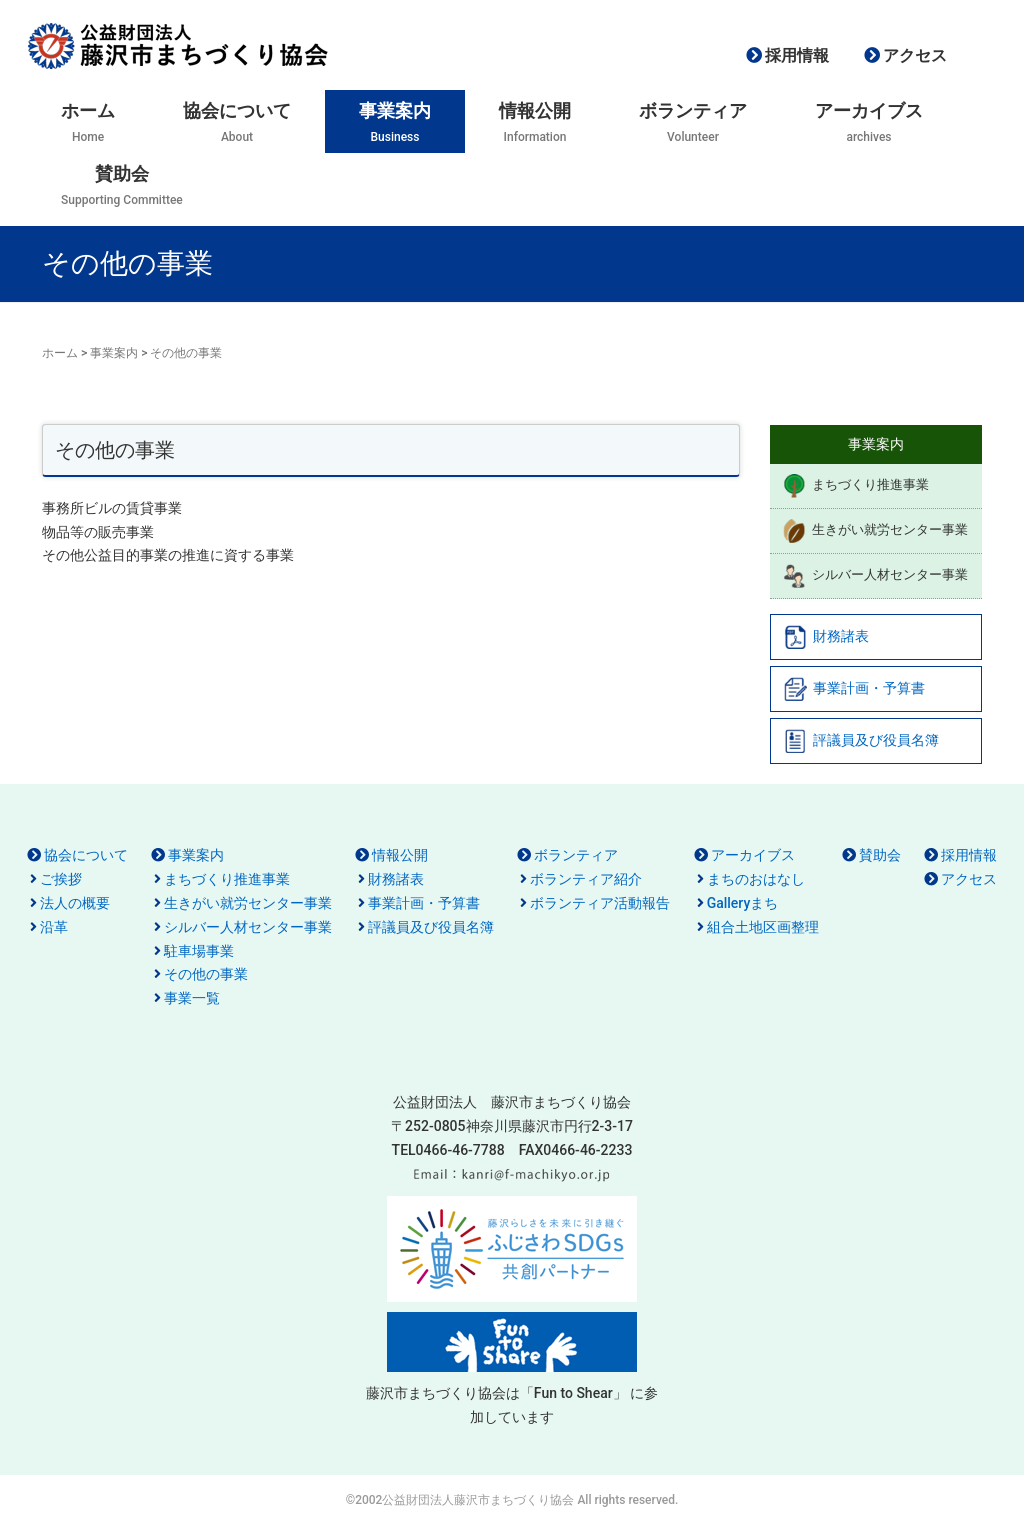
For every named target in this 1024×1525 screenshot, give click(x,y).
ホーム (60, 353)
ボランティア (576, 855)
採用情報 (797, 55)
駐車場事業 (199, 951)
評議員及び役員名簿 (861, 741)
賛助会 (880, 855)
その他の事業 (206, 974)
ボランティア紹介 (586, 879)
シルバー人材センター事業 (875, 576)
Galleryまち (743, 903)
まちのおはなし (756, 879)
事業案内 (114, 353)
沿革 (54, 927)
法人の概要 (75, 903)
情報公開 (400, 855)
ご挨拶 (61, 879)
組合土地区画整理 (763, 927)
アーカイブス (753, 855)
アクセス (915, 55)
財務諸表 (826, 637)
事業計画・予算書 (854, 689)
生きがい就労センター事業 (875, 531)
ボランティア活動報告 (600, 903)
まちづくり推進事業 (855, 486)
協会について (86, 855)
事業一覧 (192, 998)
